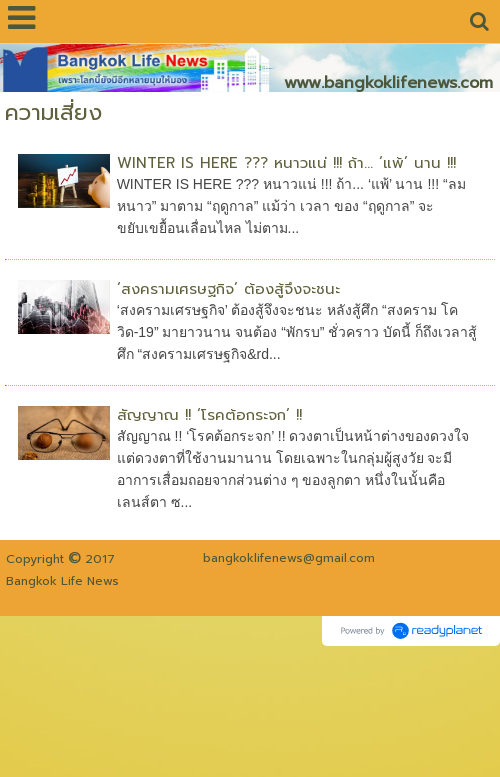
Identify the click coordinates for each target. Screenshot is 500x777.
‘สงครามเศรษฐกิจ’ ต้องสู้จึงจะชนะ (228, 289)
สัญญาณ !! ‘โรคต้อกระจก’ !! (209, 415)
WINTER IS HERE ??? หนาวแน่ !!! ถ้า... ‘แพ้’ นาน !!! (286, 163)
